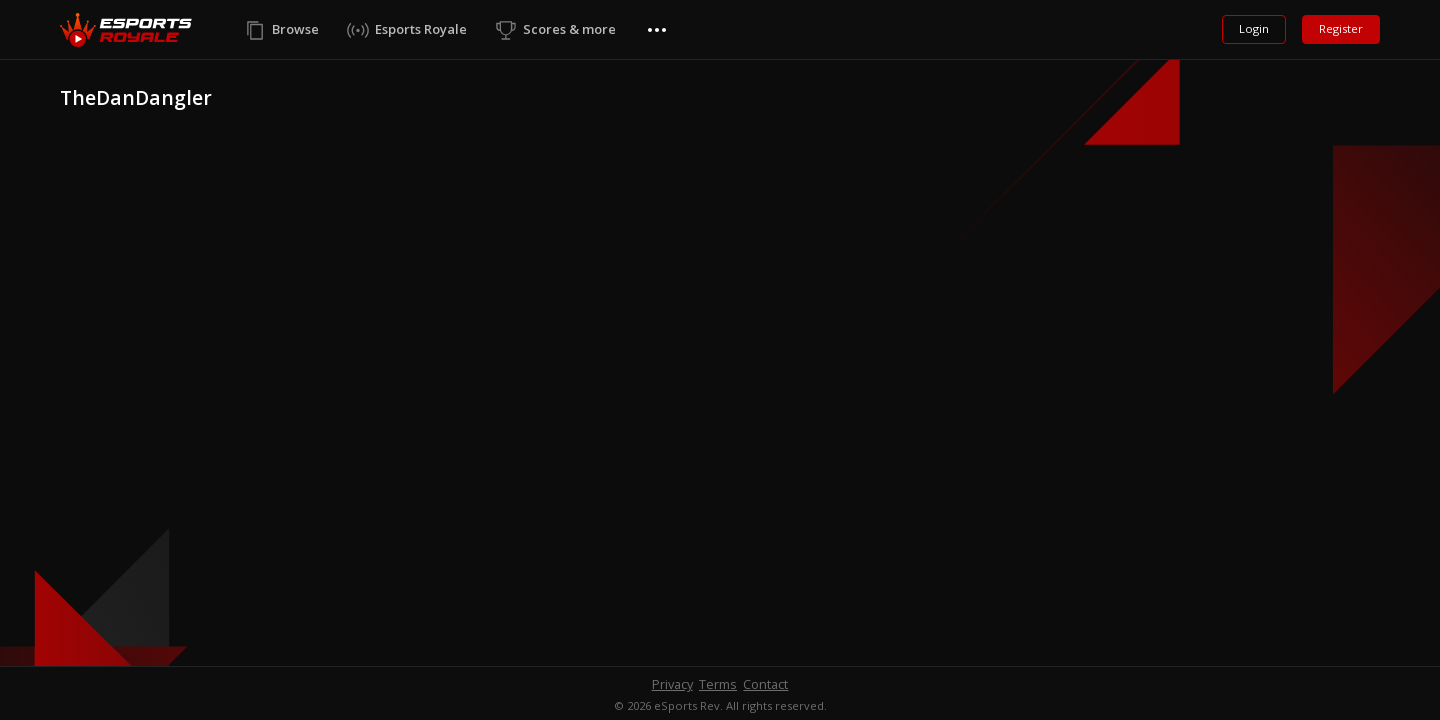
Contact (765, 684)
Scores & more (569, 29)
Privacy (672, 684)
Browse (295, 29)
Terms (718, 684)
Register (1341, 28)
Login (1254, 28)
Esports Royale (421, 29)
